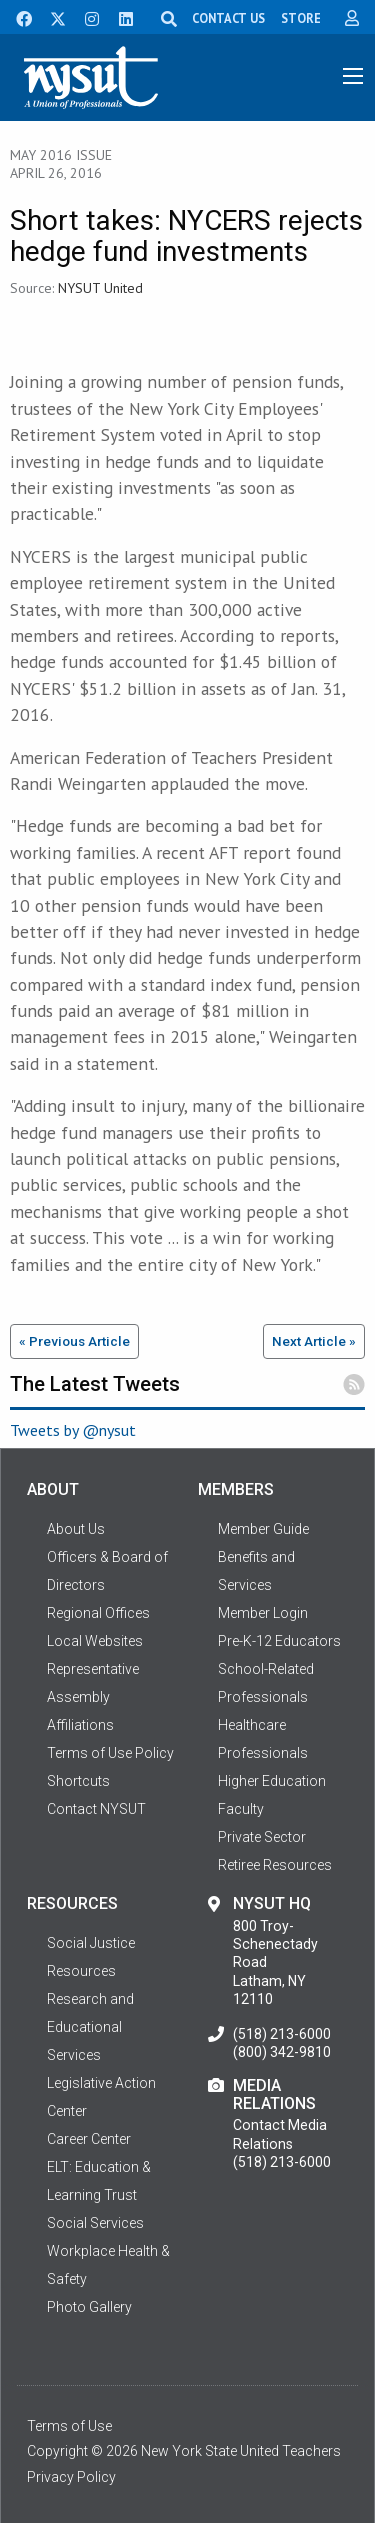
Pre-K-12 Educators (279, 1641)
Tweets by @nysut (73, 1430)
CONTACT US (228, 18)
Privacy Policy (71, 2477)
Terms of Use (69, 2426)
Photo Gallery (89, 2307)
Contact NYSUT (96, 1809)
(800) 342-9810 (282, 2052)
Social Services (95, 2223)
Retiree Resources (275, 1865)
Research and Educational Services (90, 2027)
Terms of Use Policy (110, 1753)
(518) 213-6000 (282, 2034)
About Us (76, 1529)
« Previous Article (74, 1341)
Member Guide (263, 1529)
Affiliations (80, 1725)
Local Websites (95, 1641)
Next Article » (314, 1341)
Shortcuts (78, 1781)
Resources (81, 1971)
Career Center (89, 2139)
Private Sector (262, 1837)
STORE (301, 18)
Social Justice (91, 1943)
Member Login (263, 1613)
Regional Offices (98, 1613)
